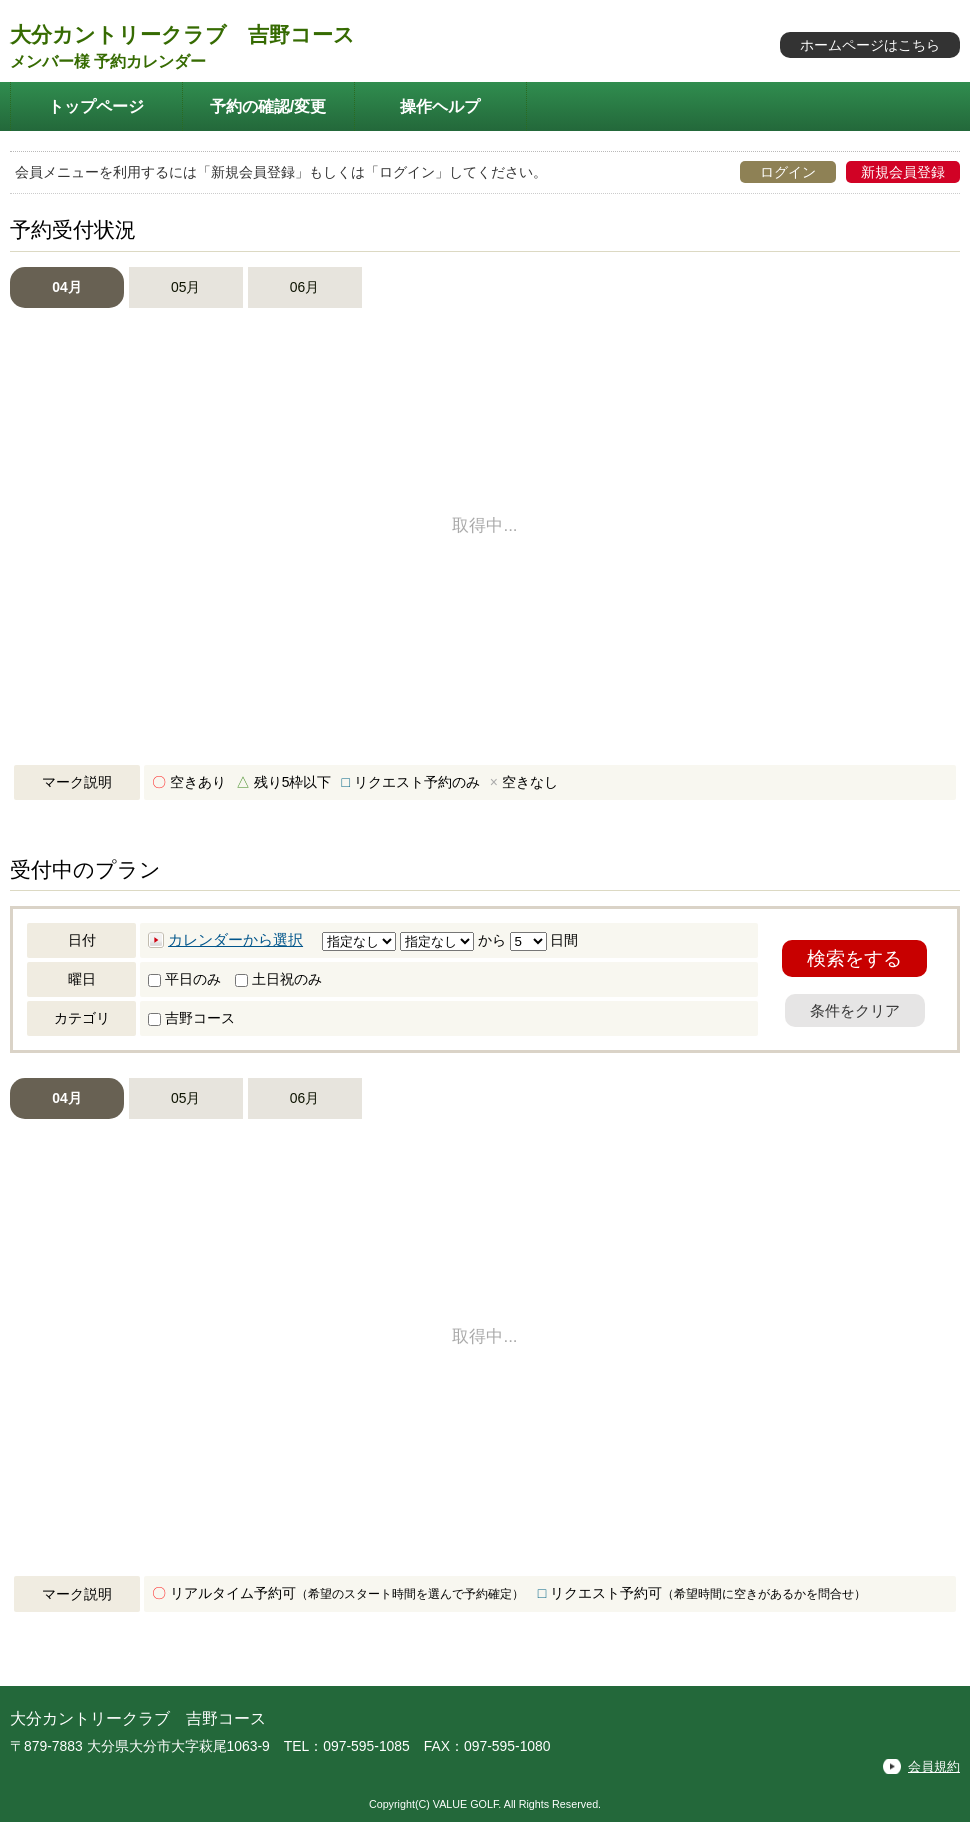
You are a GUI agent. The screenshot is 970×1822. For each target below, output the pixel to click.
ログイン (788, 172)
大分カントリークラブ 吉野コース (182, 34)
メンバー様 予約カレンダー (108, 61)
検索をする (854, 958)
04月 (66, 287)
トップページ (96, 106)
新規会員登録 (903, 172)
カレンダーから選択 (235, 940)
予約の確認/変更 (268, 106)
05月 (185, 287)
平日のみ (184, 979)
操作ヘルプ (440, 106)
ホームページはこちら (870, 45)
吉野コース (191, 1018)
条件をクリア (855, 1010)
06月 (304, 287)
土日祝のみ (278, 979)
